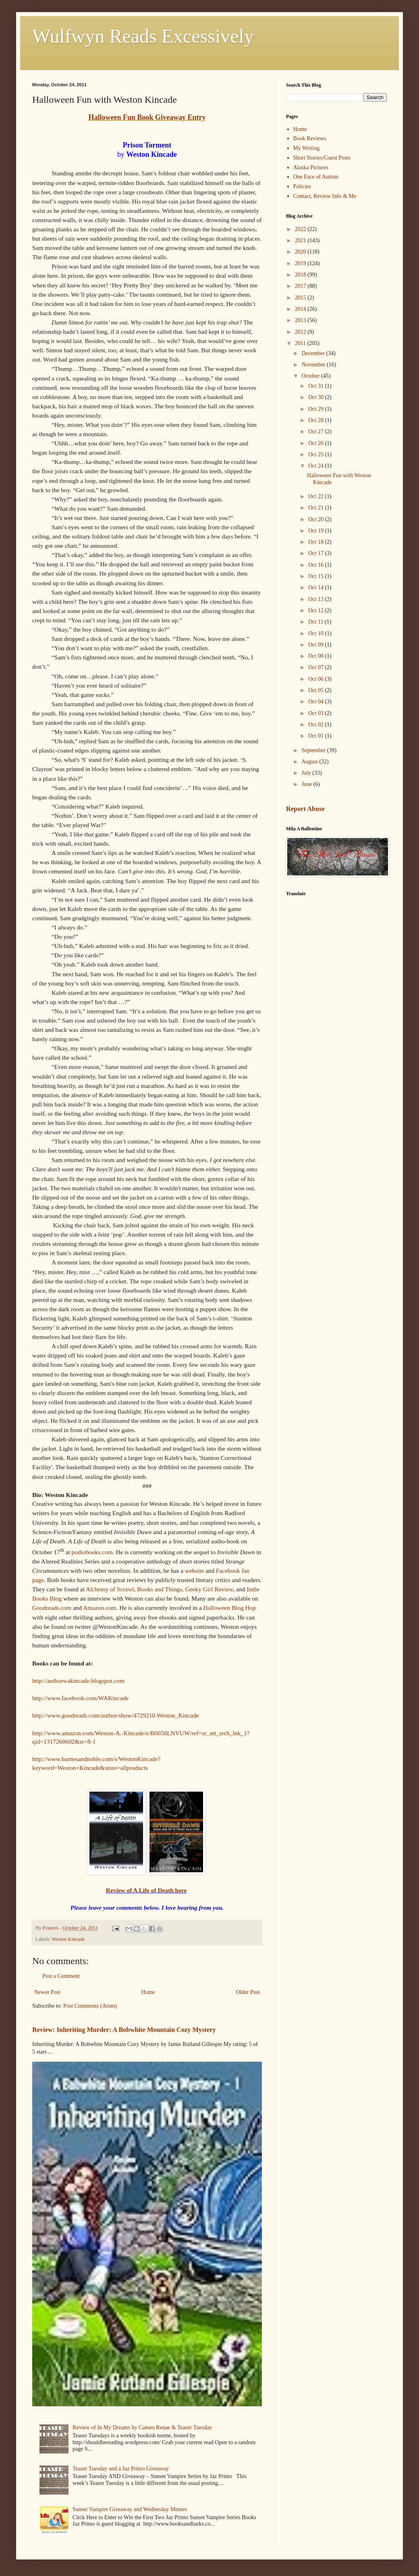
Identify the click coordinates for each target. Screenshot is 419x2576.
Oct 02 (316, 724)
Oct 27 (316, 431)
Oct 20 (316, 519)
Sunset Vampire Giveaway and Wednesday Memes (130, 2509)
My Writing (306, 148)
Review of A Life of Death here (146, 1890)
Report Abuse (305, 809)
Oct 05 (316, 690)
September (314, 750)
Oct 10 (316, 633)
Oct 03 (316, 713)
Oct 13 (316, 599)
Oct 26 (316, 443)
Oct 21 (316, 508)
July (306, 773)
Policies (302, 186)
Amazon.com (99, 1607)
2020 (301, 252)
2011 (301, 343)
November (314, 365)
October (311, 376)
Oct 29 (316, 409)
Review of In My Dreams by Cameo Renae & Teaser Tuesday (142, 2427)
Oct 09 (316, 645)
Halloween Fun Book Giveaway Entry (146, 117)
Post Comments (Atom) (90, 2006)
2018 (301, 275)
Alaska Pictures (310, 167)
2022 (301, 229)
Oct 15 (316, 576)
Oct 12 (316, 610)
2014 (301, 309)
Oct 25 (316, 454)
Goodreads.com (51, 1607)
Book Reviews (309, 138)
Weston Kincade (68, 1939)
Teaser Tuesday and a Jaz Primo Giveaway (121, 2469)
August (310, 762)
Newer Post (47, 1992)
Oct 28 (316, 420)
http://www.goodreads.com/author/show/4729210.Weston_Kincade (115, 1715)
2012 (301, 332)
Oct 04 (316, 702)
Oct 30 (316, 397)
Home (148, 1992)
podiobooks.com (92, 1552)
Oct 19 (316, 531)
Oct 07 (316, 667)
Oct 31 (316, 386)
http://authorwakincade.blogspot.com (78, 1680)
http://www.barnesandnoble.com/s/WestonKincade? (96, 1758)
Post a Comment (61, 1976)
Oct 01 (316, 736)
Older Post (248, 1992)
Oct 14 (316, 587)
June (307, 784)
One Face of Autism (315, 177)
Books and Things (159, 1589)
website (194, 1570)
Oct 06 (316, 679)
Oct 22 (316, 496)
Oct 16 (316, 565)
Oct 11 (316, 622)
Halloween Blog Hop (229, 1607)
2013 (301, 320)
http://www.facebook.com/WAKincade (80, 1697)
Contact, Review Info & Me (325, 196)
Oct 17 (316, 553)
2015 (301, 298)
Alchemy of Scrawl (110, 1589)
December (313, 353)
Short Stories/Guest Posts (322, 158)
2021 (301, 240)
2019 (301, 263)
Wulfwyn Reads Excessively (143, 36)
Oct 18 (316, 542)
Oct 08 (316, 656)
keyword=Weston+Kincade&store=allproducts (90, 1767)
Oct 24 (316, 466)
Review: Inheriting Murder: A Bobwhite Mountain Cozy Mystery (124, 2029)
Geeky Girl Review (209, 1589)
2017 (301, 286)
